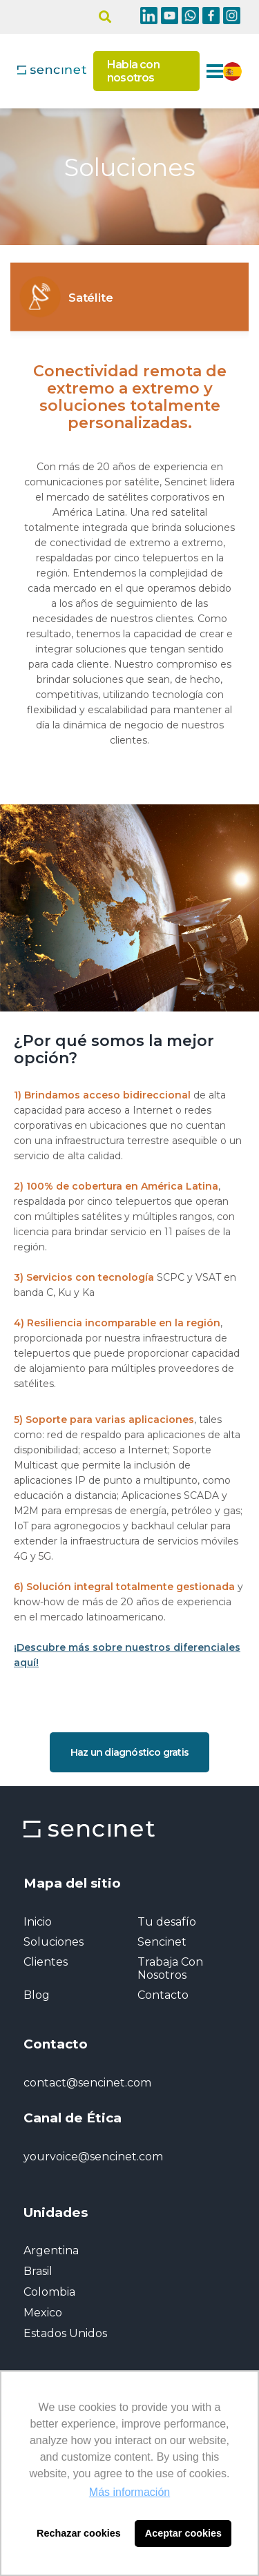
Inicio (37, 1921)
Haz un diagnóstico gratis (129, 1752)
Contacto (163, 1995)
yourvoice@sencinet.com (93, 2156)
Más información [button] (129, 2492)
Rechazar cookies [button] (79, 2533)
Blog (36, 1995)
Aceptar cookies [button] (183, 2533)
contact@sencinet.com (87, 2082)
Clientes (45, 1961)
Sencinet (161, 1941)
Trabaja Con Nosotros (170, 1968)
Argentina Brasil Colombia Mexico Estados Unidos (65, 2292)
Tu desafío (166, 1921)
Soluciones (53, 1941)
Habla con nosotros (133, 71)
